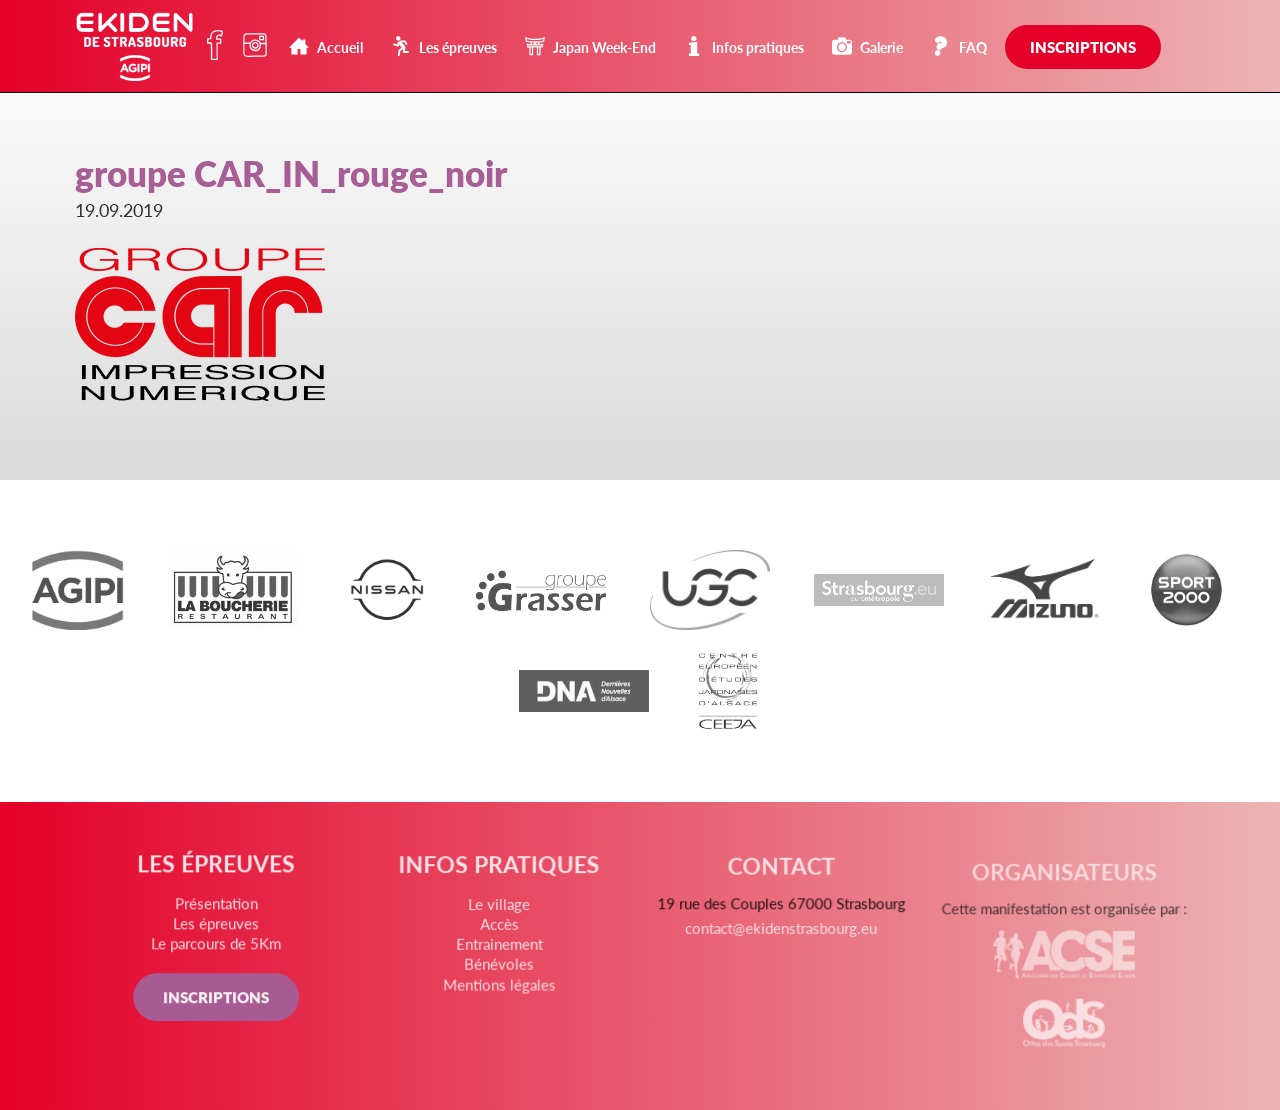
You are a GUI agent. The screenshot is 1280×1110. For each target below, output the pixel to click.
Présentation (219, 906)
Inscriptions (1083, 46)
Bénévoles (500, 968)
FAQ (959, 46)
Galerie (867, 46)
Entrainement (500, 949)
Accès (500, 929)
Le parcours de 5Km (219, 946)
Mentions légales (499, 988)
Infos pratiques (744, 46)
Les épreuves (444, 46)
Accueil (326, 46)
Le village (500, 910)
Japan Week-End (590, 46)
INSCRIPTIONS (218, 998)
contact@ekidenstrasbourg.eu (780, 938)
